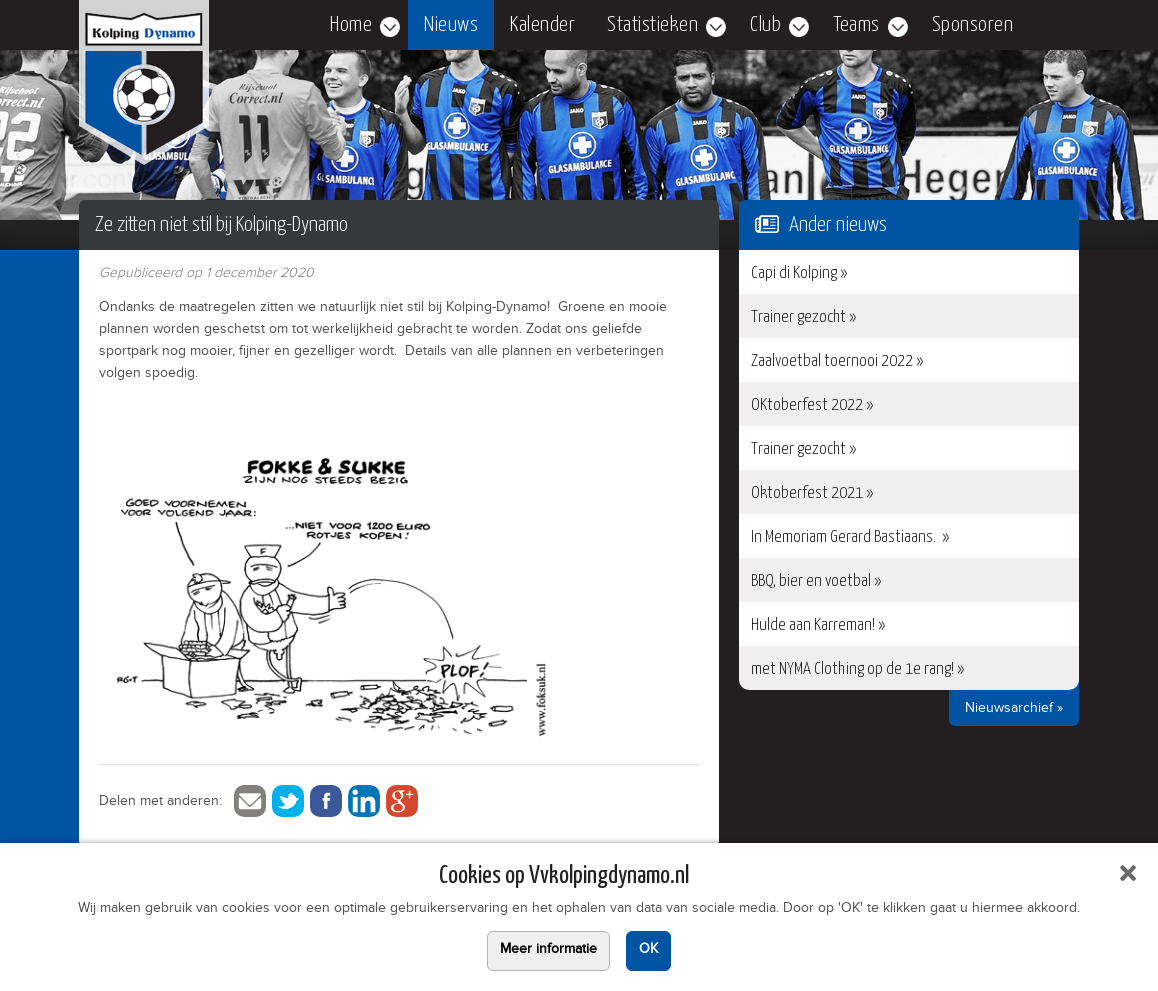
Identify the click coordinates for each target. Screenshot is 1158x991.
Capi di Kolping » (799, 273)
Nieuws (451, 25)
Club (765, 25)
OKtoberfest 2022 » (812, 405)
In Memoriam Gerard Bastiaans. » (850, 537)
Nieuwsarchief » (1014, 710)
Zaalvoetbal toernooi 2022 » (837, 361)
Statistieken (652, 25)
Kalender (542, 25)
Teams (856, 25)
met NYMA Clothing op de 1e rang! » (857, 669)
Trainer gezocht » (803, 317)
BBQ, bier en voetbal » (816, 581)
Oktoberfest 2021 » (812, 493)
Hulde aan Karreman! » (818, 625)
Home (351, 25)
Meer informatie (548, 951)
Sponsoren (973, 25)
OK (648, 951)
